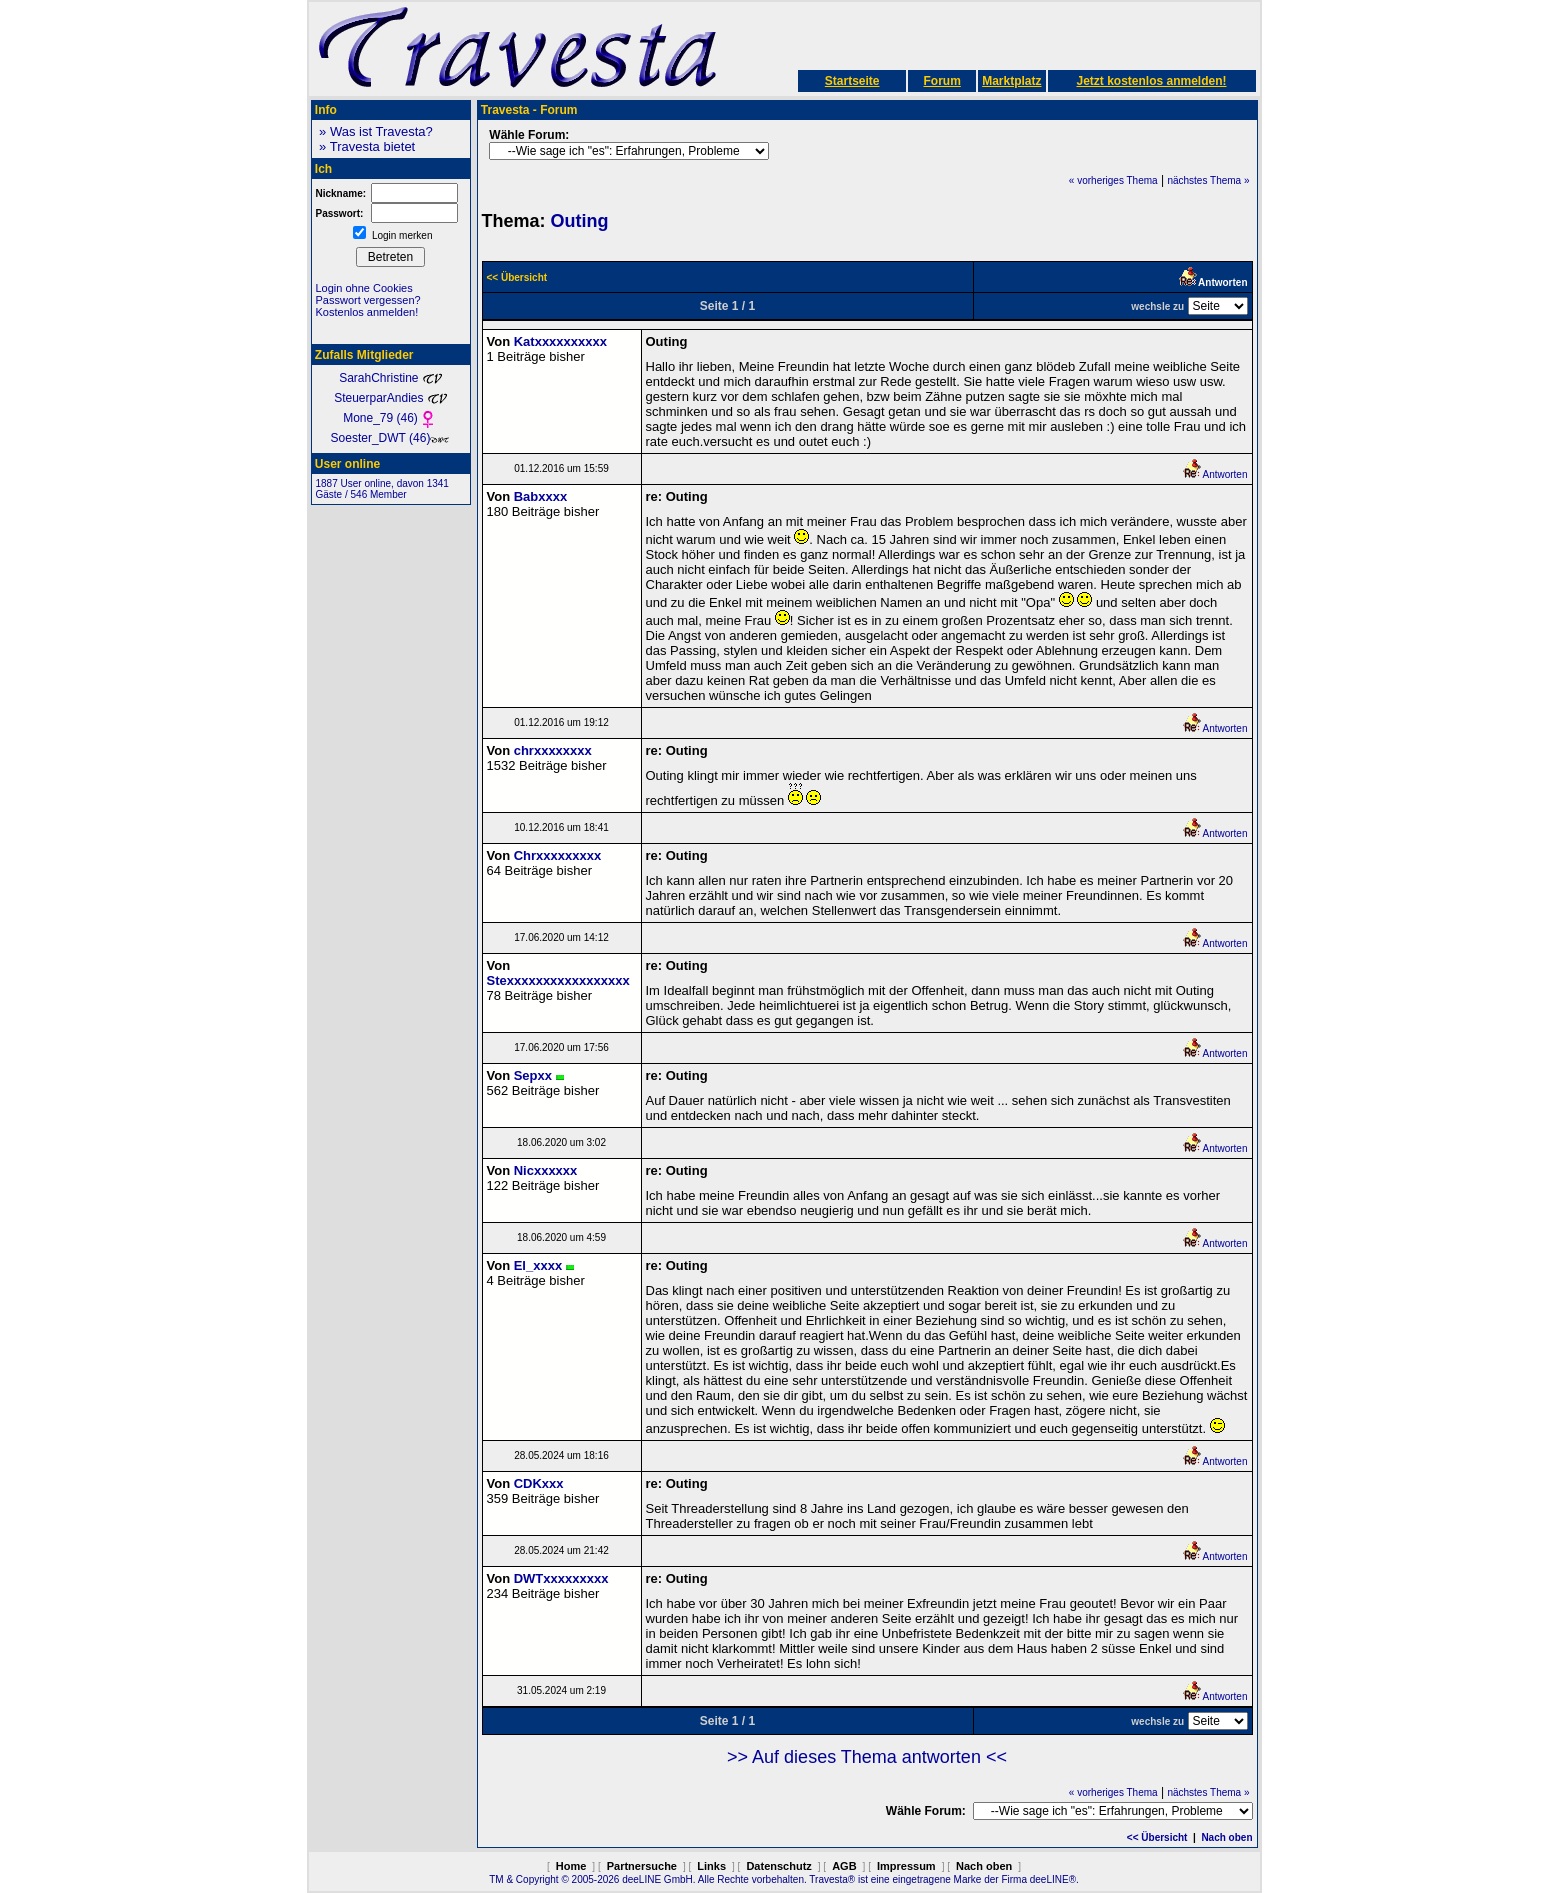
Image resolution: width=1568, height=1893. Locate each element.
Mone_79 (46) (390, 418)
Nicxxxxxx (546, 1170)
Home (571, 1866)
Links (711, 1866)
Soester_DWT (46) (391, 438)
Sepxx (533, 1075)
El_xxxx (538, 1265)
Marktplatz (1011, 81)
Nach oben (1226, 1837)
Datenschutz (778, 1866)
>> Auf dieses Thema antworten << (867, 1757)
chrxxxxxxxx (553, 750)
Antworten (1214, 474)
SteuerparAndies (390, 398)
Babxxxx (540, 496)
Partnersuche (642, 1866)
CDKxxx (539, 1483)
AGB (844, 1866)
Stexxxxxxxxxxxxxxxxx (558, 980)
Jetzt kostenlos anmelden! (1151, 81)
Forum (941, 81)
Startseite (852, 81)
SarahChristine (390, 378)
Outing (580, 221)
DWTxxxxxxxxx (561, 1578)
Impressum (906, 1866)
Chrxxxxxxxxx (557, 855)
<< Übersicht (1157, 1837)
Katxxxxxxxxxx (560, 341)
